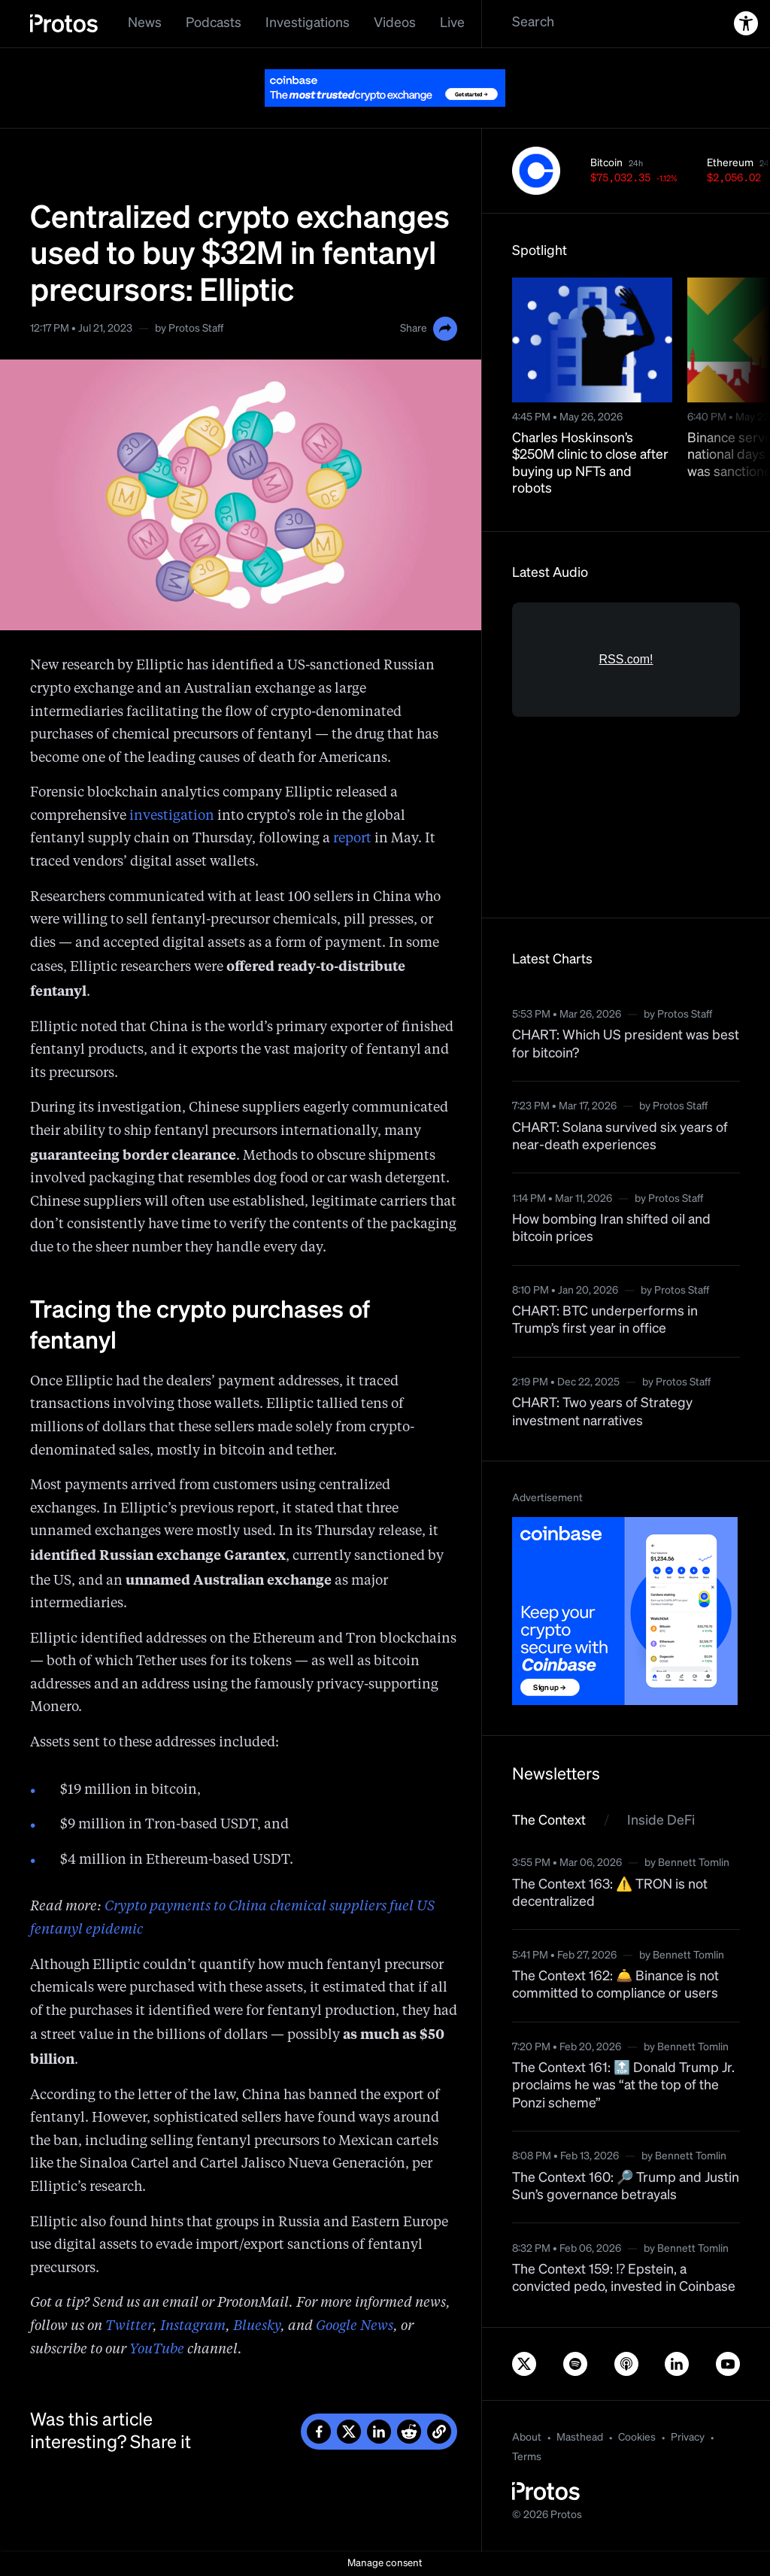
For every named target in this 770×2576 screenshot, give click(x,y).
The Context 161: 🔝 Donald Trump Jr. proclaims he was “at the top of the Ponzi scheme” (623, 2086)
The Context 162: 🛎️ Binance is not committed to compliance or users (615, 1985)
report (352, 838)
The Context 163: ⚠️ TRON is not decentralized (610, 1893)
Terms (526, 2457)
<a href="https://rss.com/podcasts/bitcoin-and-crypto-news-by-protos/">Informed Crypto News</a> (626, 744)
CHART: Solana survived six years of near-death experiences (620, 1136)
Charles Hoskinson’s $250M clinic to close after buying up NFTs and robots (590, 464)
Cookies (637, 2437)
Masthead (579, 2437)
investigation (171, 816)
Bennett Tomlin (693, 1863)
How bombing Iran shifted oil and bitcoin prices (611, 1228)
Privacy (688, 2437)
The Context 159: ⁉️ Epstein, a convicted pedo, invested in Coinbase (623, 2278)
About (526, 2437)
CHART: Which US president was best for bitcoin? (625, 1044)
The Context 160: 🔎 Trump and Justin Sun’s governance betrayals (625, 2186)
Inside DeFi (661, 1821)
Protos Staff (195, 328)
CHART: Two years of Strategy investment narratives (602, 1412)
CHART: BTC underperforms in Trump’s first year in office (605, 1320)
